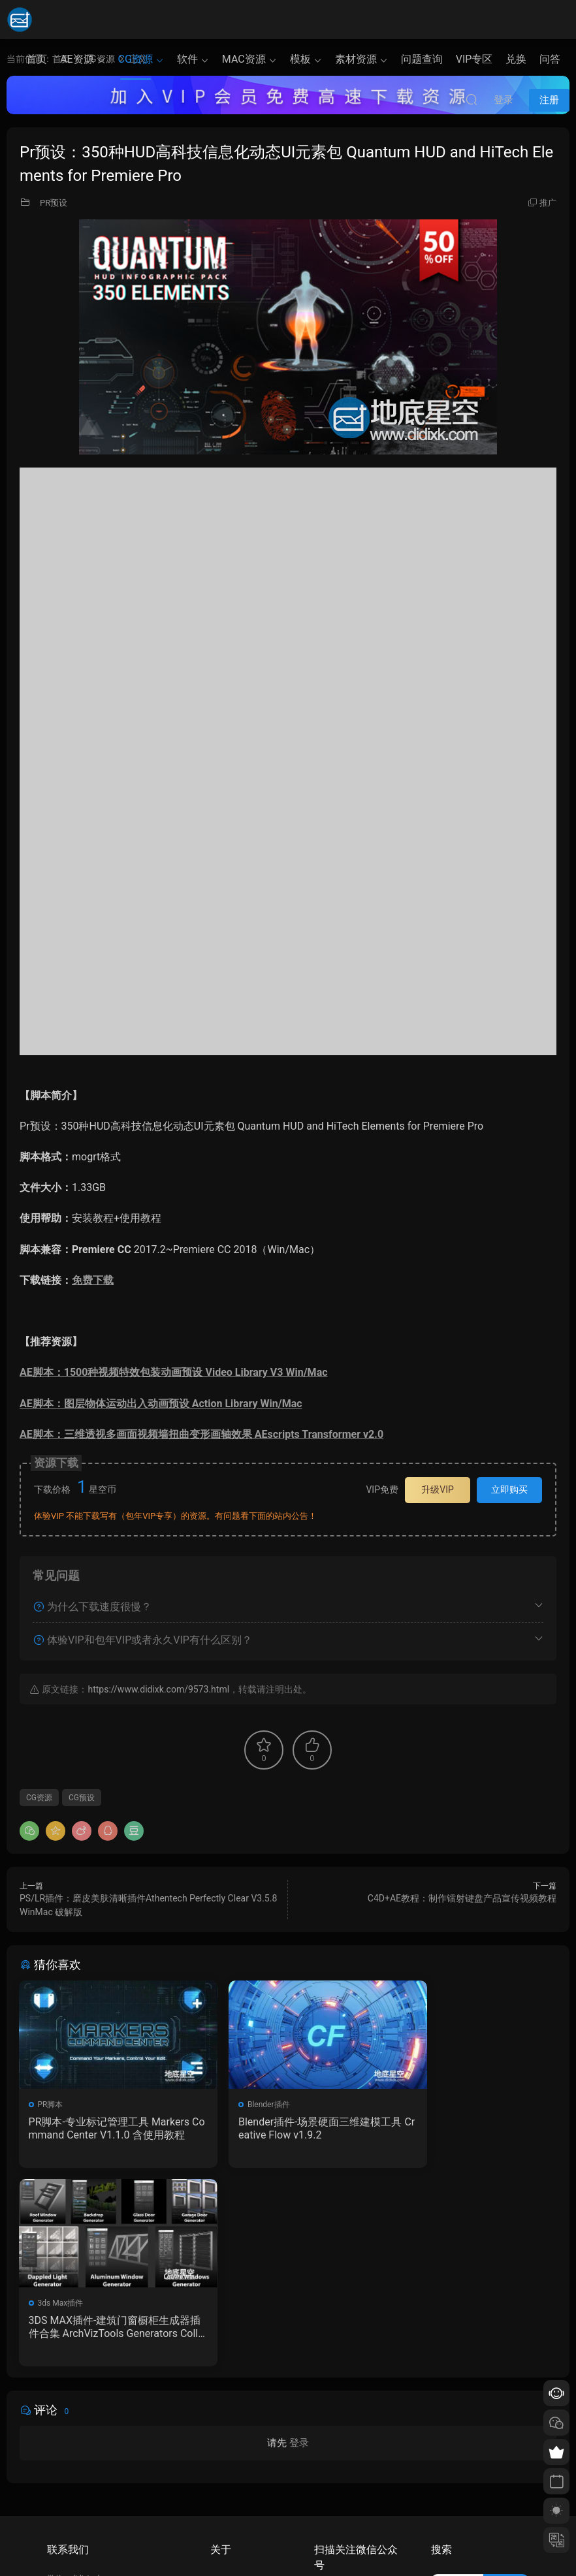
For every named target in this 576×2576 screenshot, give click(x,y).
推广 (547, 203)
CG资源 (135, 59)
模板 (300, 59)
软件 (187, 59)
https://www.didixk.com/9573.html (158, 1689)
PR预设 (53, 203)
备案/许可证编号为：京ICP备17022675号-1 (288, 2544)
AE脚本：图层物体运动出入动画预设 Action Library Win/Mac (161, 1403)
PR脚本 (51, 2104)
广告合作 (226, 2507)
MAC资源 (244, 59)
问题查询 (422, 59)
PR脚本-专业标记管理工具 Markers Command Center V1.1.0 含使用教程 (102, 2129)
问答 (549, 59)
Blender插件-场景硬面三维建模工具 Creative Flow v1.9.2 (284, 2128)
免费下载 (93, 1280)
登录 (299, 2246)
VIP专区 (474, 59)
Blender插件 (243, 2104)
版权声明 (226, 2488)
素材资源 (356, 59)
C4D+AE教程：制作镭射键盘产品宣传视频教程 (462, 1898)
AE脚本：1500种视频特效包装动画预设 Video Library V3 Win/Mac (174, 1372)
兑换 (515, 59)
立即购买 (509, 1489)
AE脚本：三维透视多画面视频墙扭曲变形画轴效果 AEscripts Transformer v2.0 (201, 1434)
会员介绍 (226, 2469)
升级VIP (437, 1489)
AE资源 (77, 59)
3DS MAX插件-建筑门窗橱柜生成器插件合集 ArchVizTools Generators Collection (469, 2129)
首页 (36, 59)
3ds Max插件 (428, 2104)
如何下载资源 (233, 2450)
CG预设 (82, 1797)
